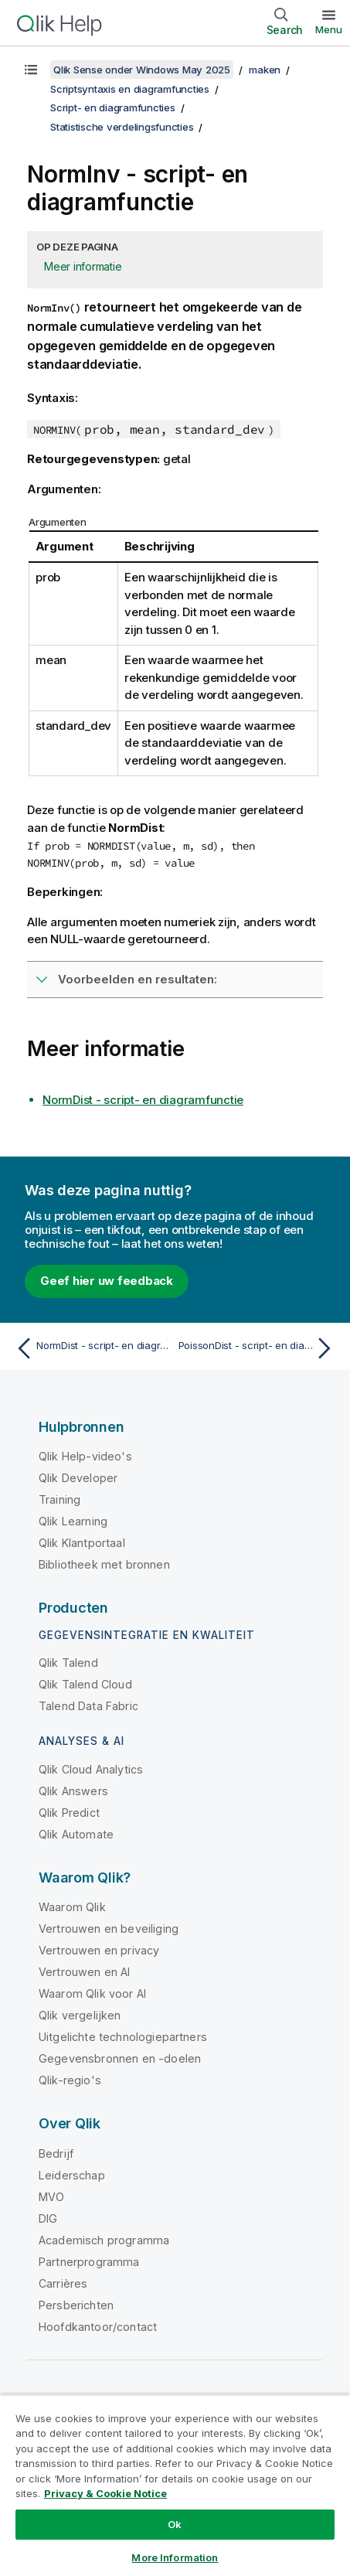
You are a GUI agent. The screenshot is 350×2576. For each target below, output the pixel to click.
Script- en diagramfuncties (112, 107)
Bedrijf (56, 2153)
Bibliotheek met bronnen (104, 1564)
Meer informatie (82, 266)
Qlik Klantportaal (82, 1542)
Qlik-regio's (70, 2080)
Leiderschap (72, 2175)
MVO (51, 2196)
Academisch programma (104, 2240)
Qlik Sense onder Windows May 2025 (141, 69)
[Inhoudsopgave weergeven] (30, 69)
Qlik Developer (78, 1477)
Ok (175, 2524)
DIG (48, 2218)
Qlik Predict (69, 1812)
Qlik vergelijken (80, 2015)
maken (264, 69)
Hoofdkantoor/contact (98, 2326)
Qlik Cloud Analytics (91, 1769)
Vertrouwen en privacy (99, 1950)
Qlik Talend (68, 1662)
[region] (175, 2485)
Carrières (63, 2283)
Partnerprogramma (89, 2261)
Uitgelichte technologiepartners (123, 2036)
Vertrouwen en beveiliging (108, 1928)
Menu (328, 29)
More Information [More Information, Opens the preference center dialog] (174, 2557)
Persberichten (76, 2305)
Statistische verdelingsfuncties (121, 127)
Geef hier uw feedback (106, 1280)
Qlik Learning (73, 1521)
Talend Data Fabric (88, 1705)
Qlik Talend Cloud (85, 1684)
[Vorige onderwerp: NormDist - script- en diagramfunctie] (92, 1348)
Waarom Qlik (72, 1906)
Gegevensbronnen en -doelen (120, 2058)
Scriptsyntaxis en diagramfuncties (129, 89)
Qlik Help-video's (85, 1456)
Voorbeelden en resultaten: (137, 979)
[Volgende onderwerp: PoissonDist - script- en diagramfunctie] (258, 1348)
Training (59, 1499)
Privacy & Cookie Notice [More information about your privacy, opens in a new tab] (105, 2493)
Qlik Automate (76, 1834)
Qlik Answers (73, 1790)
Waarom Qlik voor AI (92, 1993)
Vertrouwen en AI (85, 1971)
